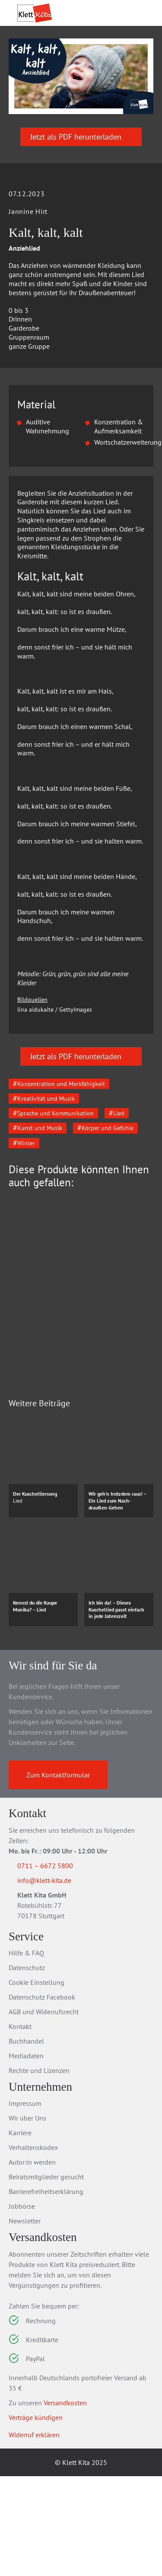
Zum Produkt (70, 1475)
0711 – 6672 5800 (55, 1963)
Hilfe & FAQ (26, 2052)
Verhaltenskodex (33, 2247)
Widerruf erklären (34, 2534)
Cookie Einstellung (36, 2082)
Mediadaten (26, 2155)
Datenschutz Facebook (42, 2096)
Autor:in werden (32, 2262)
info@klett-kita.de (55, 1979)
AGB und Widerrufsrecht (44, 2111)
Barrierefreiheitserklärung (46, 2291)
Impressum (25, 2203)
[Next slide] (140, 1390)
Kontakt (20, 2126)
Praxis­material (55, 53)
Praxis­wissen (113, 53)
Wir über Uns (27, 2218)
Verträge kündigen (36, 2517)
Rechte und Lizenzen (39, 2170)
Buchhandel (26, 2141)
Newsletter (25, 2321)
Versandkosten (65, 2502)
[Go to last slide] (22, 1390)
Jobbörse (22, 2306)
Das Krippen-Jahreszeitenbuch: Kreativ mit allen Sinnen (77, 1430)
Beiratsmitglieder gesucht (46, 2277)
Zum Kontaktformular (58, 1873)
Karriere (20, 2233)
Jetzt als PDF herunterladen (81, 180)
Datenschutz (27, 2067)
